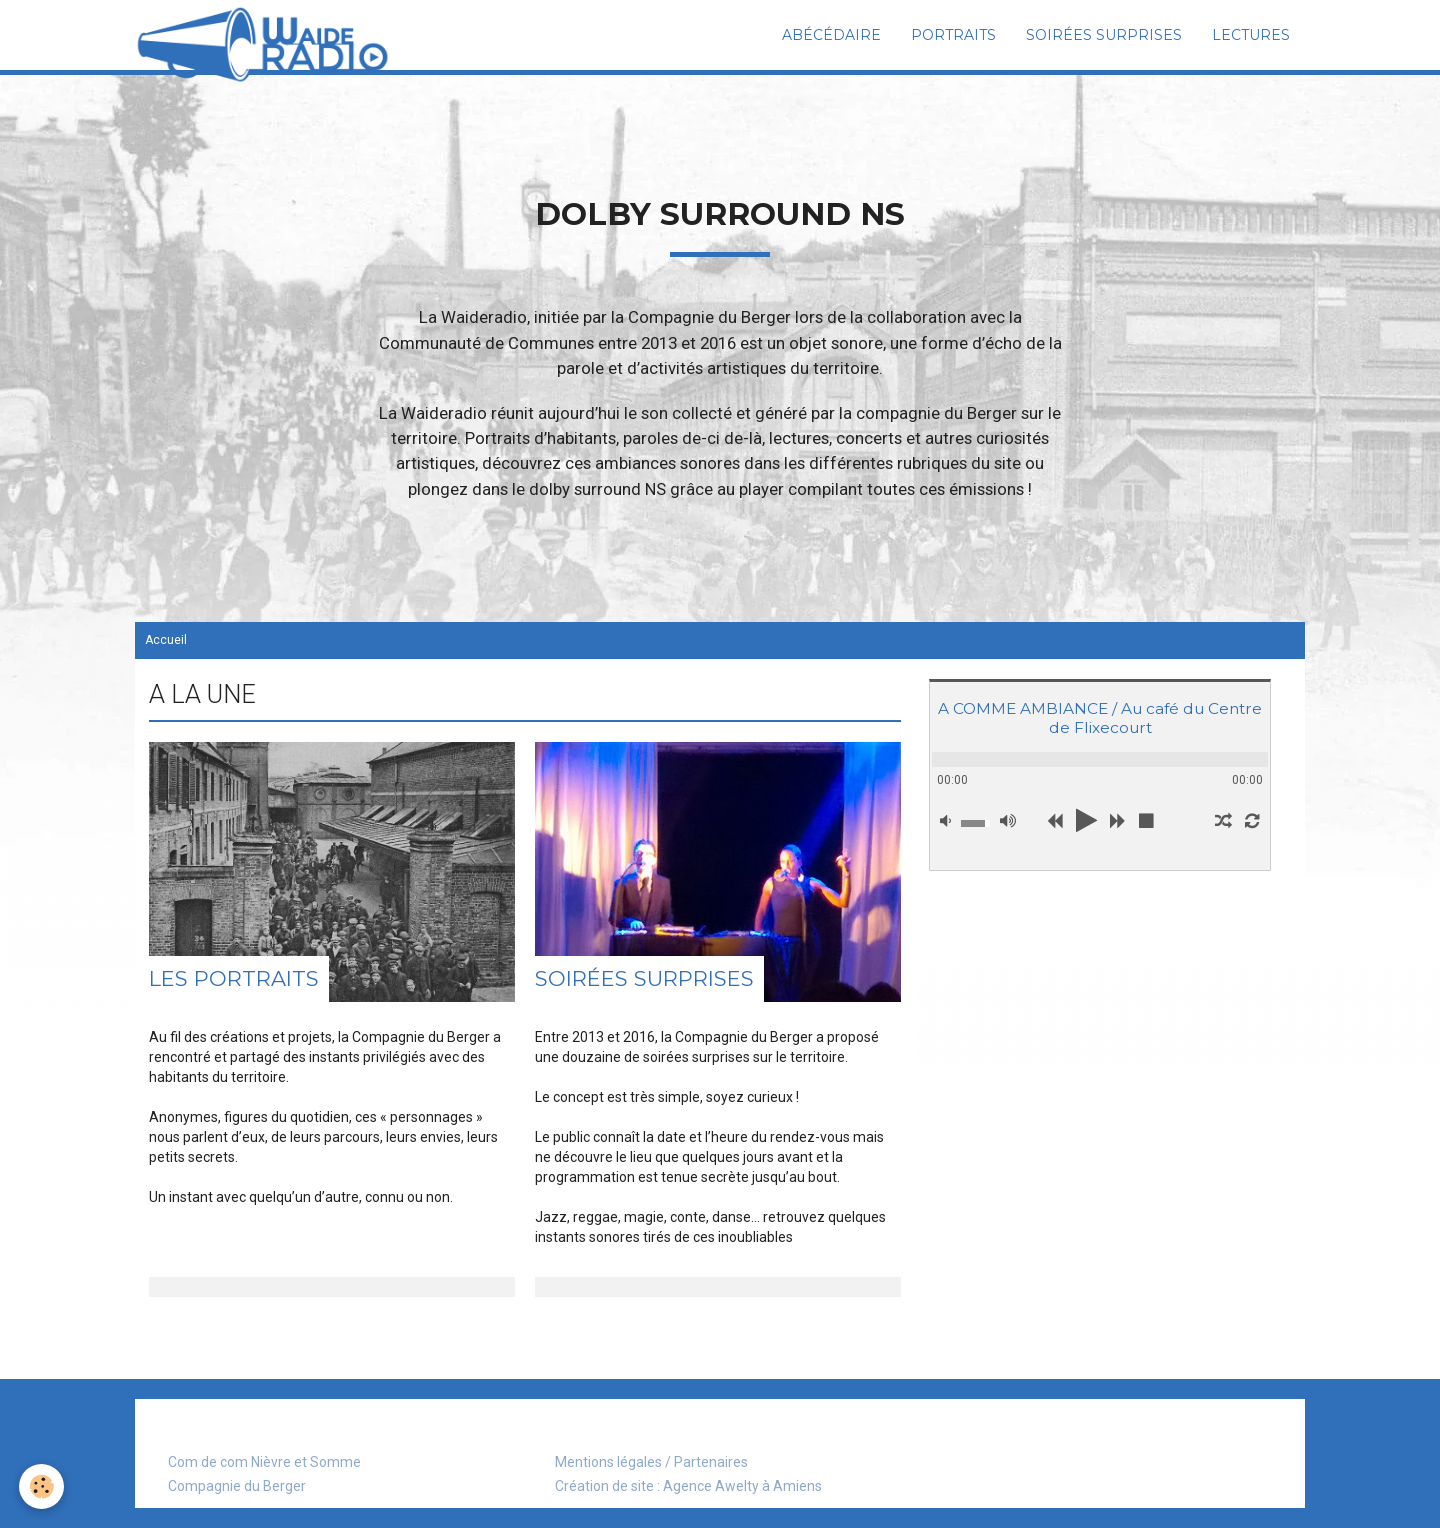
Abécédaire (831, 35)
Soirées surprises (1104, 35)
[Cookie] (42, 1486)
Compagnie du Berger (237, 1486)
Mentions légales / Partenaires (651, 1462)
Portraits (953, 35)
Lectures (1251, 35)
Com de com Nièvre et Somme (264, 1462)
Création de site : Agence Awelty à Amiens (688, 1486)
